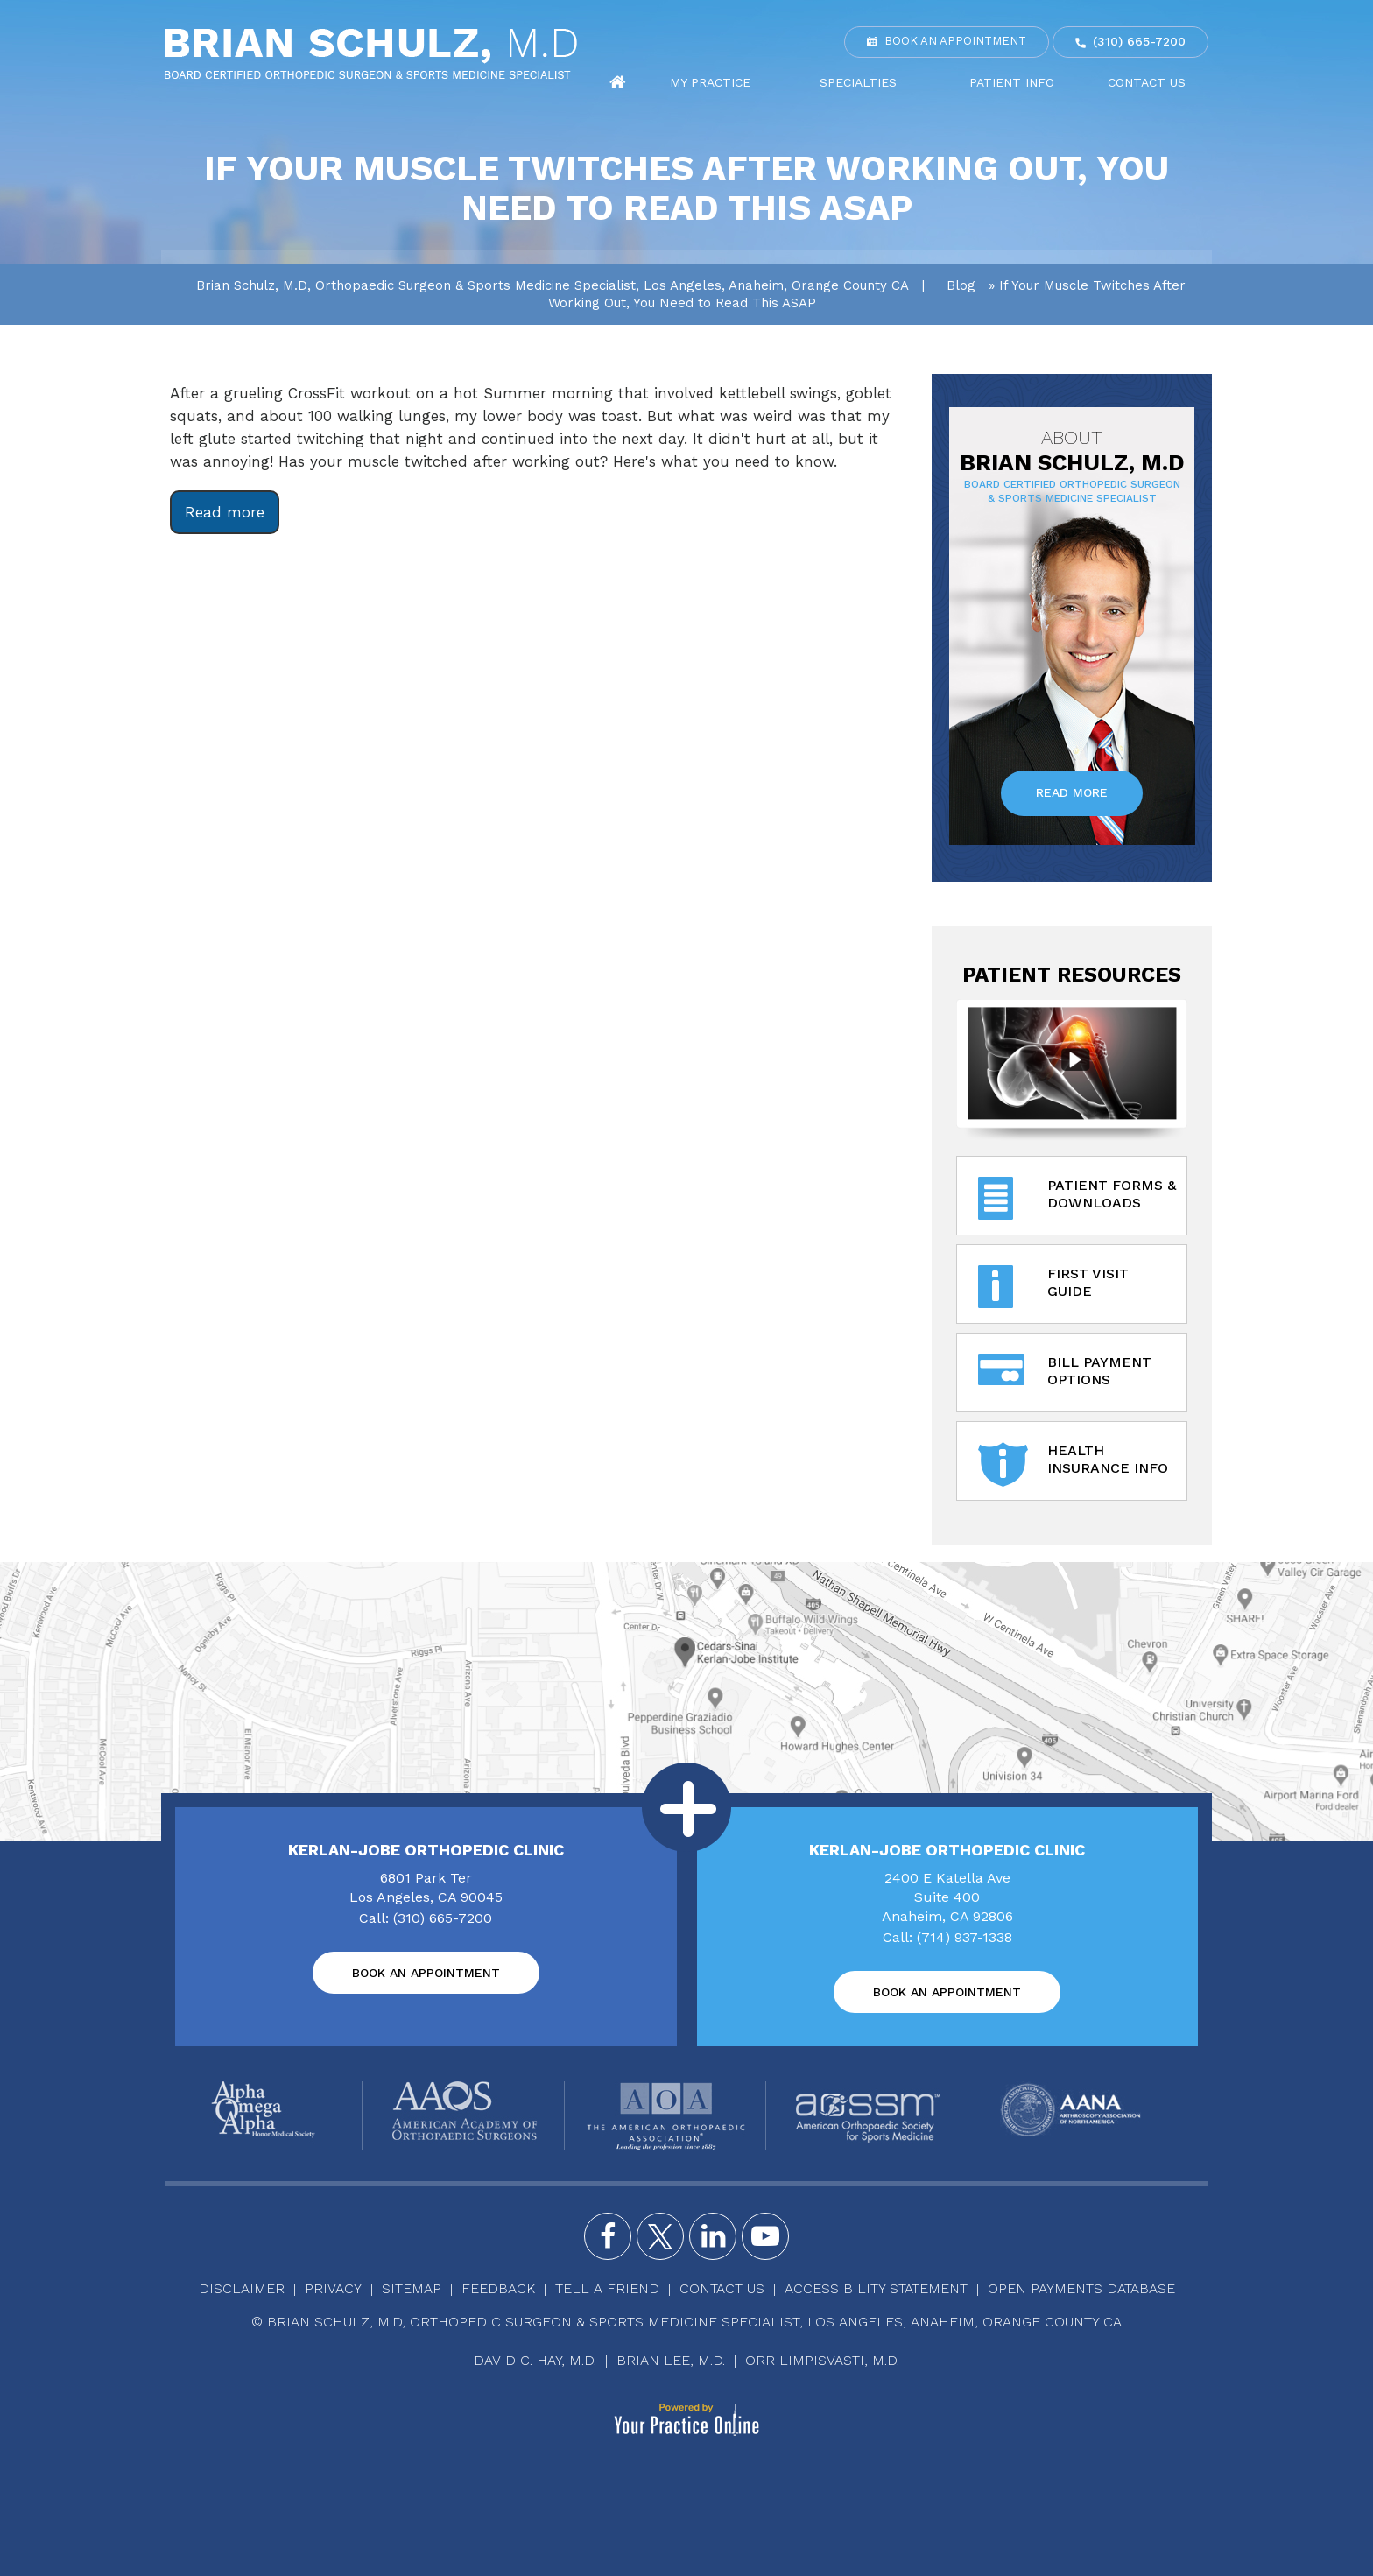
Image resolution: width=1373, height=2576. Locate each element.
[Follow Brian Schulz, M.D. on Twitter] (660, 2236)
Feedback (498, 2288)
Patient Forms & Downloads (1077, 1199)
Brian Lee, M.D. (670, 2360)
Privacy (333, 2288)
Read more (224, 512)
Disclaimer (242, 2288)
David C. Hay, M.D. (535, 2360)
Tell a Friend (607, 2288)
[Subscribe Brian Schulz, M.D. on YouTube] (765, 2236)
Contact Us (1158, 82)
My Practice (811, 82)
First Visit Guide (1053, 1287)
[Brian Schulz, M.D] (371, 53)
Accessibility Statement (876, 2288)
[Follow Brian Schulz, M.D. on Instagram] (713, 2236)
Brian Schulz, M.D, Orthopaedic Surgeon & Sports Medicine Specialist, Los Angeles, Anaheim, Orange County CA (552, 285)
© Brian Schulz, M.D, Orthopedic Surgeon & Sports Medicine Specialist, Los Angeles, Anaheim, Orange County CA (686, 2321)
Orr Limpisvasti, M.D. (822, 2360)
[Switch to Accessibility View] (26, 2536)
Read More (1072, 792)
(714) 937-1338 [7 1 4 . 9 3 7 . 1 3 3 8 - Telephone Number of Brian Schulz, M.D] (964, 1937)
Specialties (930, 82)
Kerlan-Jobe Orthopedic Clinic (426, 1850)
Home (733, 83)
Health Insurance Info (1073, 1464)
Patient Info (1051, 82)
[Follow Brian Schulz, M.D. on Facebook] (607, 2236)
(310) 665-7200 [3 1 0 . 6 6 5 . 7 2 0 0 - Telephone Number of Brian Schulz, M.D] (1139, 41)
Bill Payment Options (1064, 1376)
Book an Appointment (955, 40)
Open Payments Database (1081, 2288)
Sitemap (411, 2288)
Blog (961, 285)
